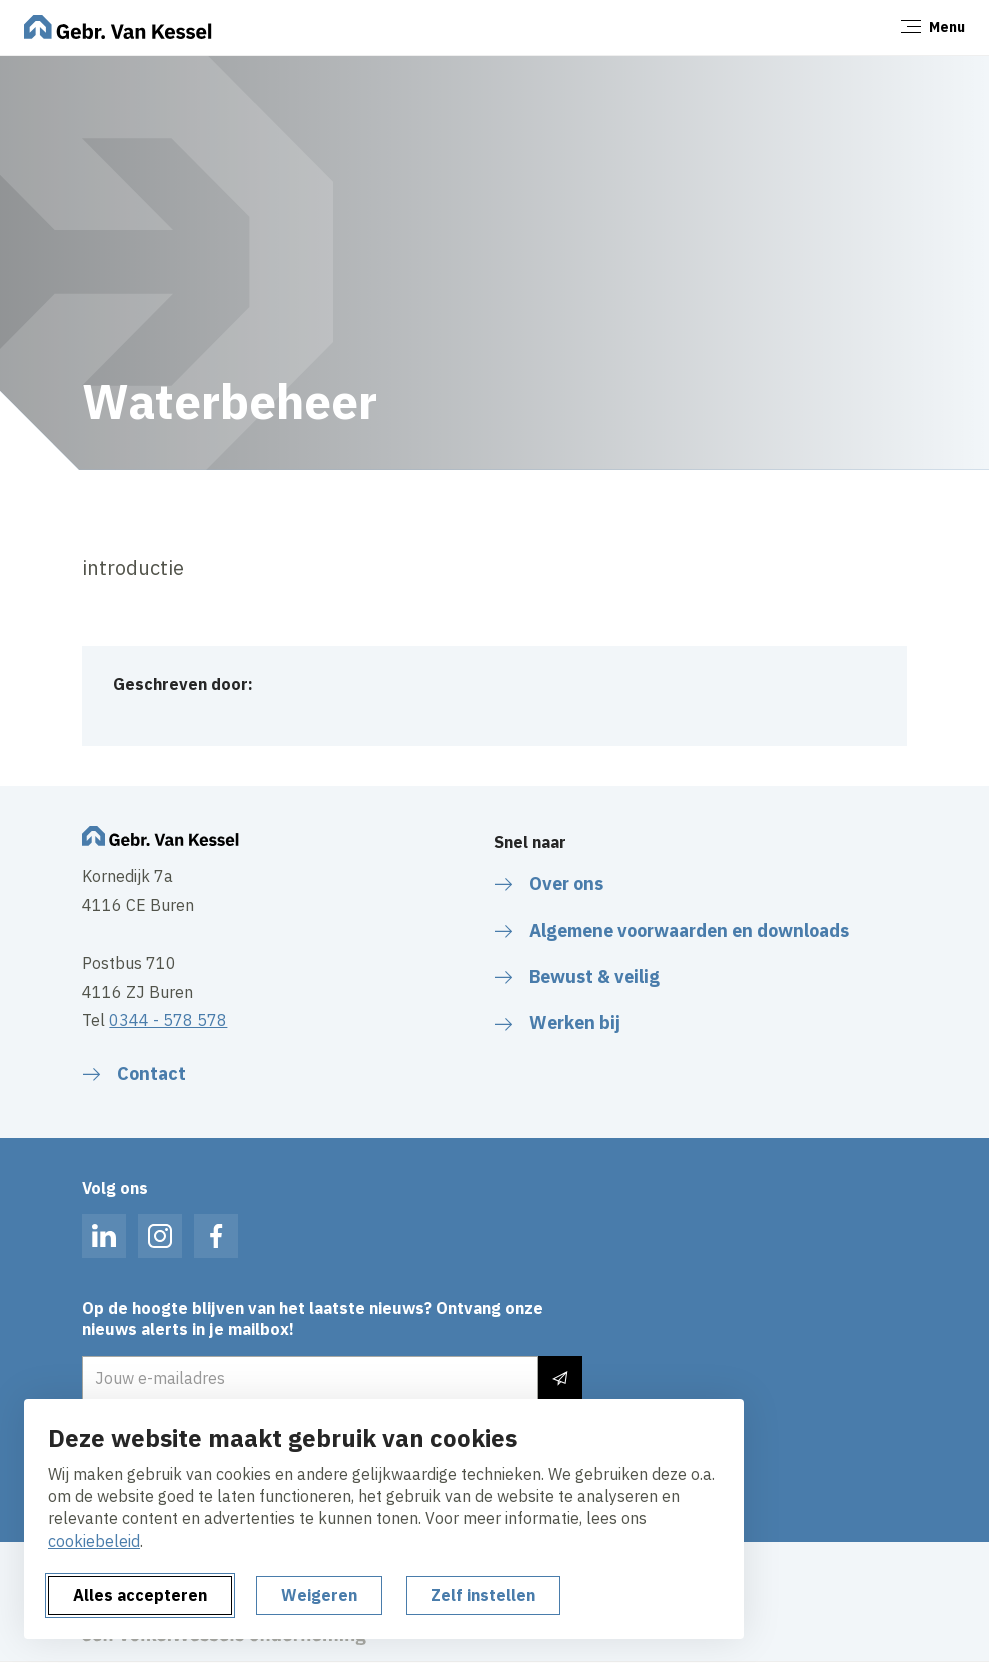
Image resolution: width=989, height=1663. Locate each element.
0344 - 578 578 (168, 1020)
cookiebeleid (94, 1541)
